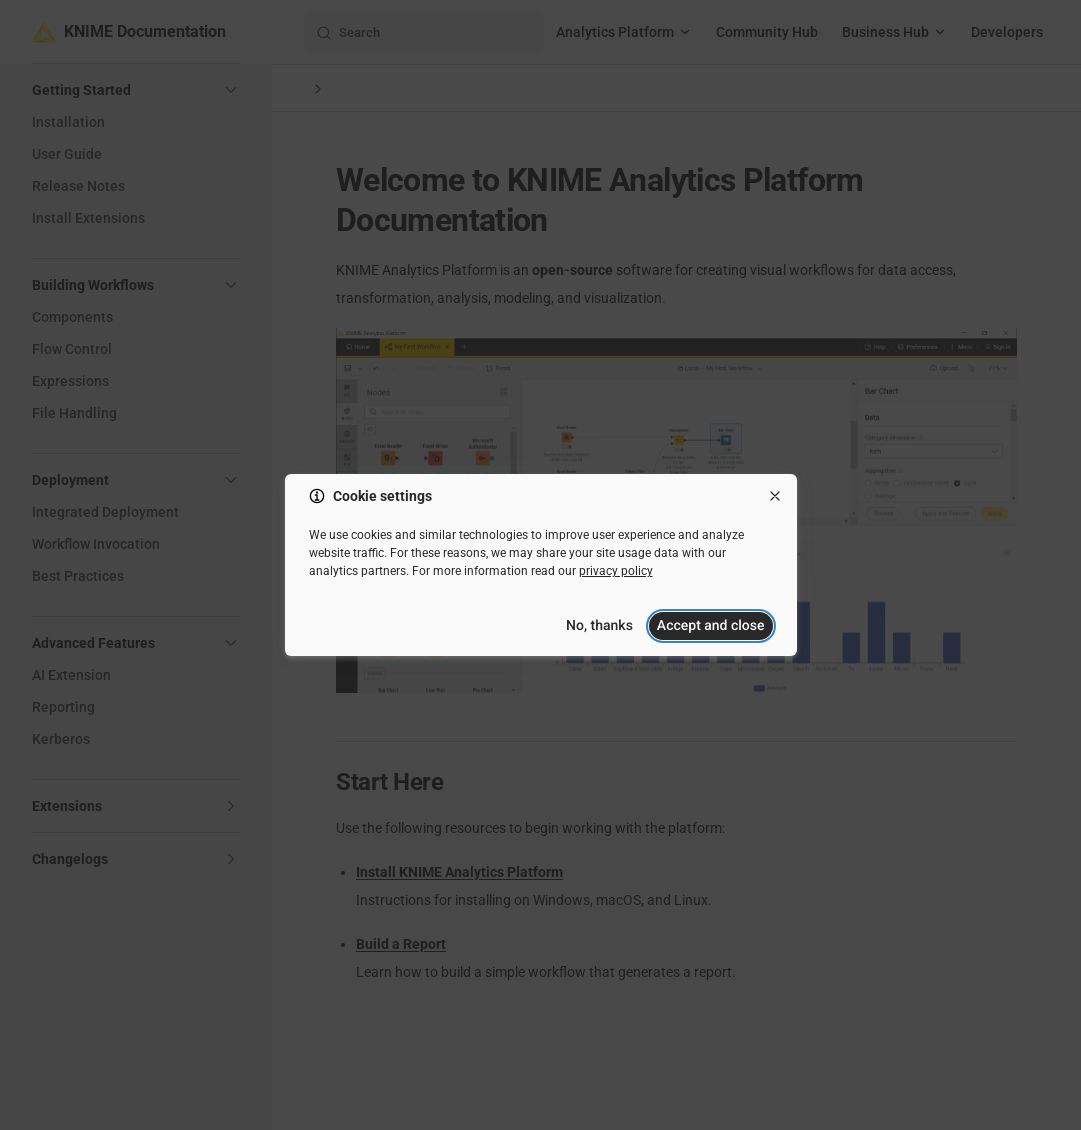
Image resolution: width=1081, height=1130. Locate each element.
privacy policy (616, 571)
